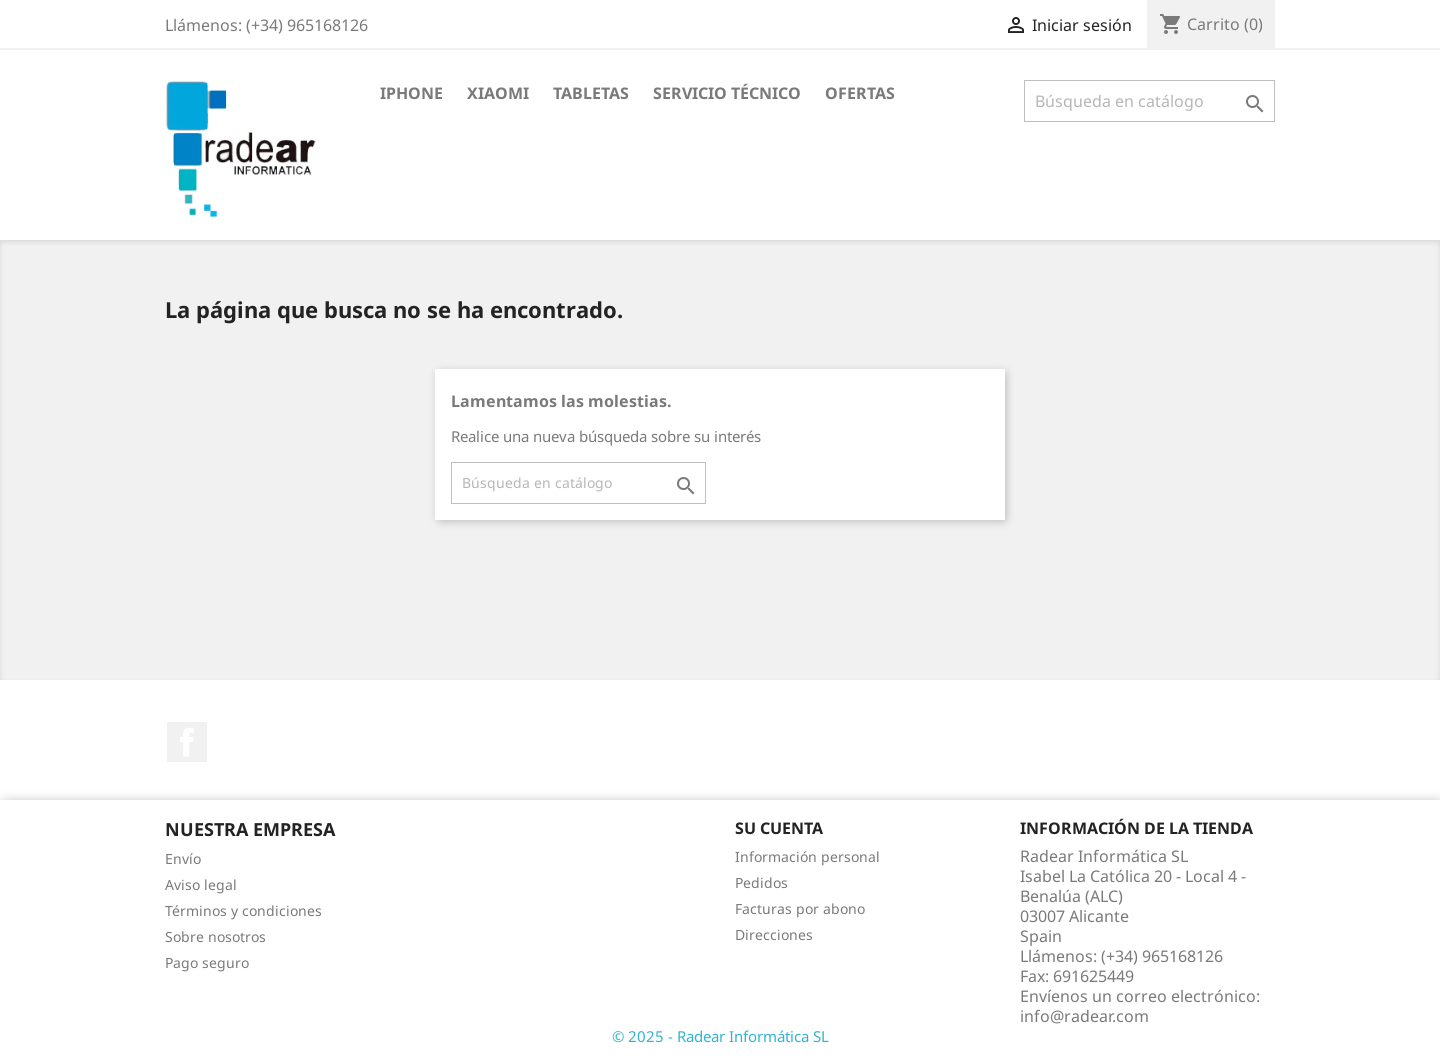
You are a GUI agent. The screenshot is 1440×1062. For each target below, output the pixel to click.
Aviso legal (201, 884)
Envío (183, 858)
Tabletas (591, 93)
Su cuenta (779, 828)
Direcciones (774, 934)
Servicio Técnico (727, 93)
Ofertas (860, 93)
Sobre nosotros (215, 936)
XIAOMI (498, 93)
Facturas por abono (800, 908)
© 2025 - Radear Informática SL (720, 1036)
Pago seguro (207, 962)
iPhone (411, 93)
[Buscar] (1149, 101)
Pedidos (761, 882)
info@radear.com (1084, 1016)
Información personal (807, 856)
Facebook (187, 742)
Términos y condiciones (243, 910)
